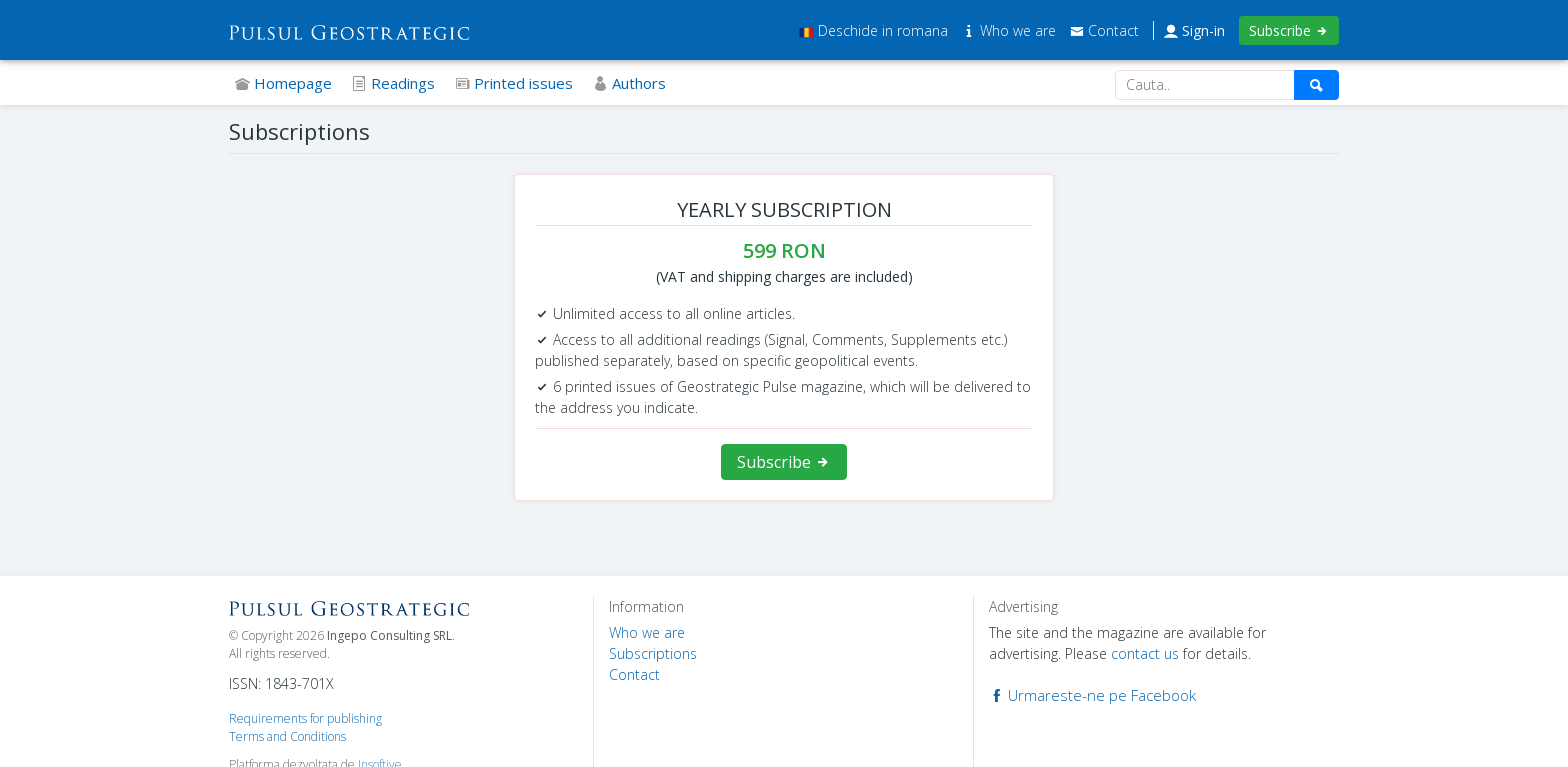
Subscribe (1289, 30)
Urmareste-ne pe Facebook (1092, 695)
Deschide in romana (873, 30)
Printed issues (514, 83)
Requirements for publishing (305, 718)
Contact (1104, 30)
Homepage (283, 83)
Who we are (1011, 30)
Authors (629, 83)
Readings (393, 83)
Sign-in (1194, 30)
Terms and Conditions (287, 736)
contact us (1145, 653)
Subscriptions (653, 653)
